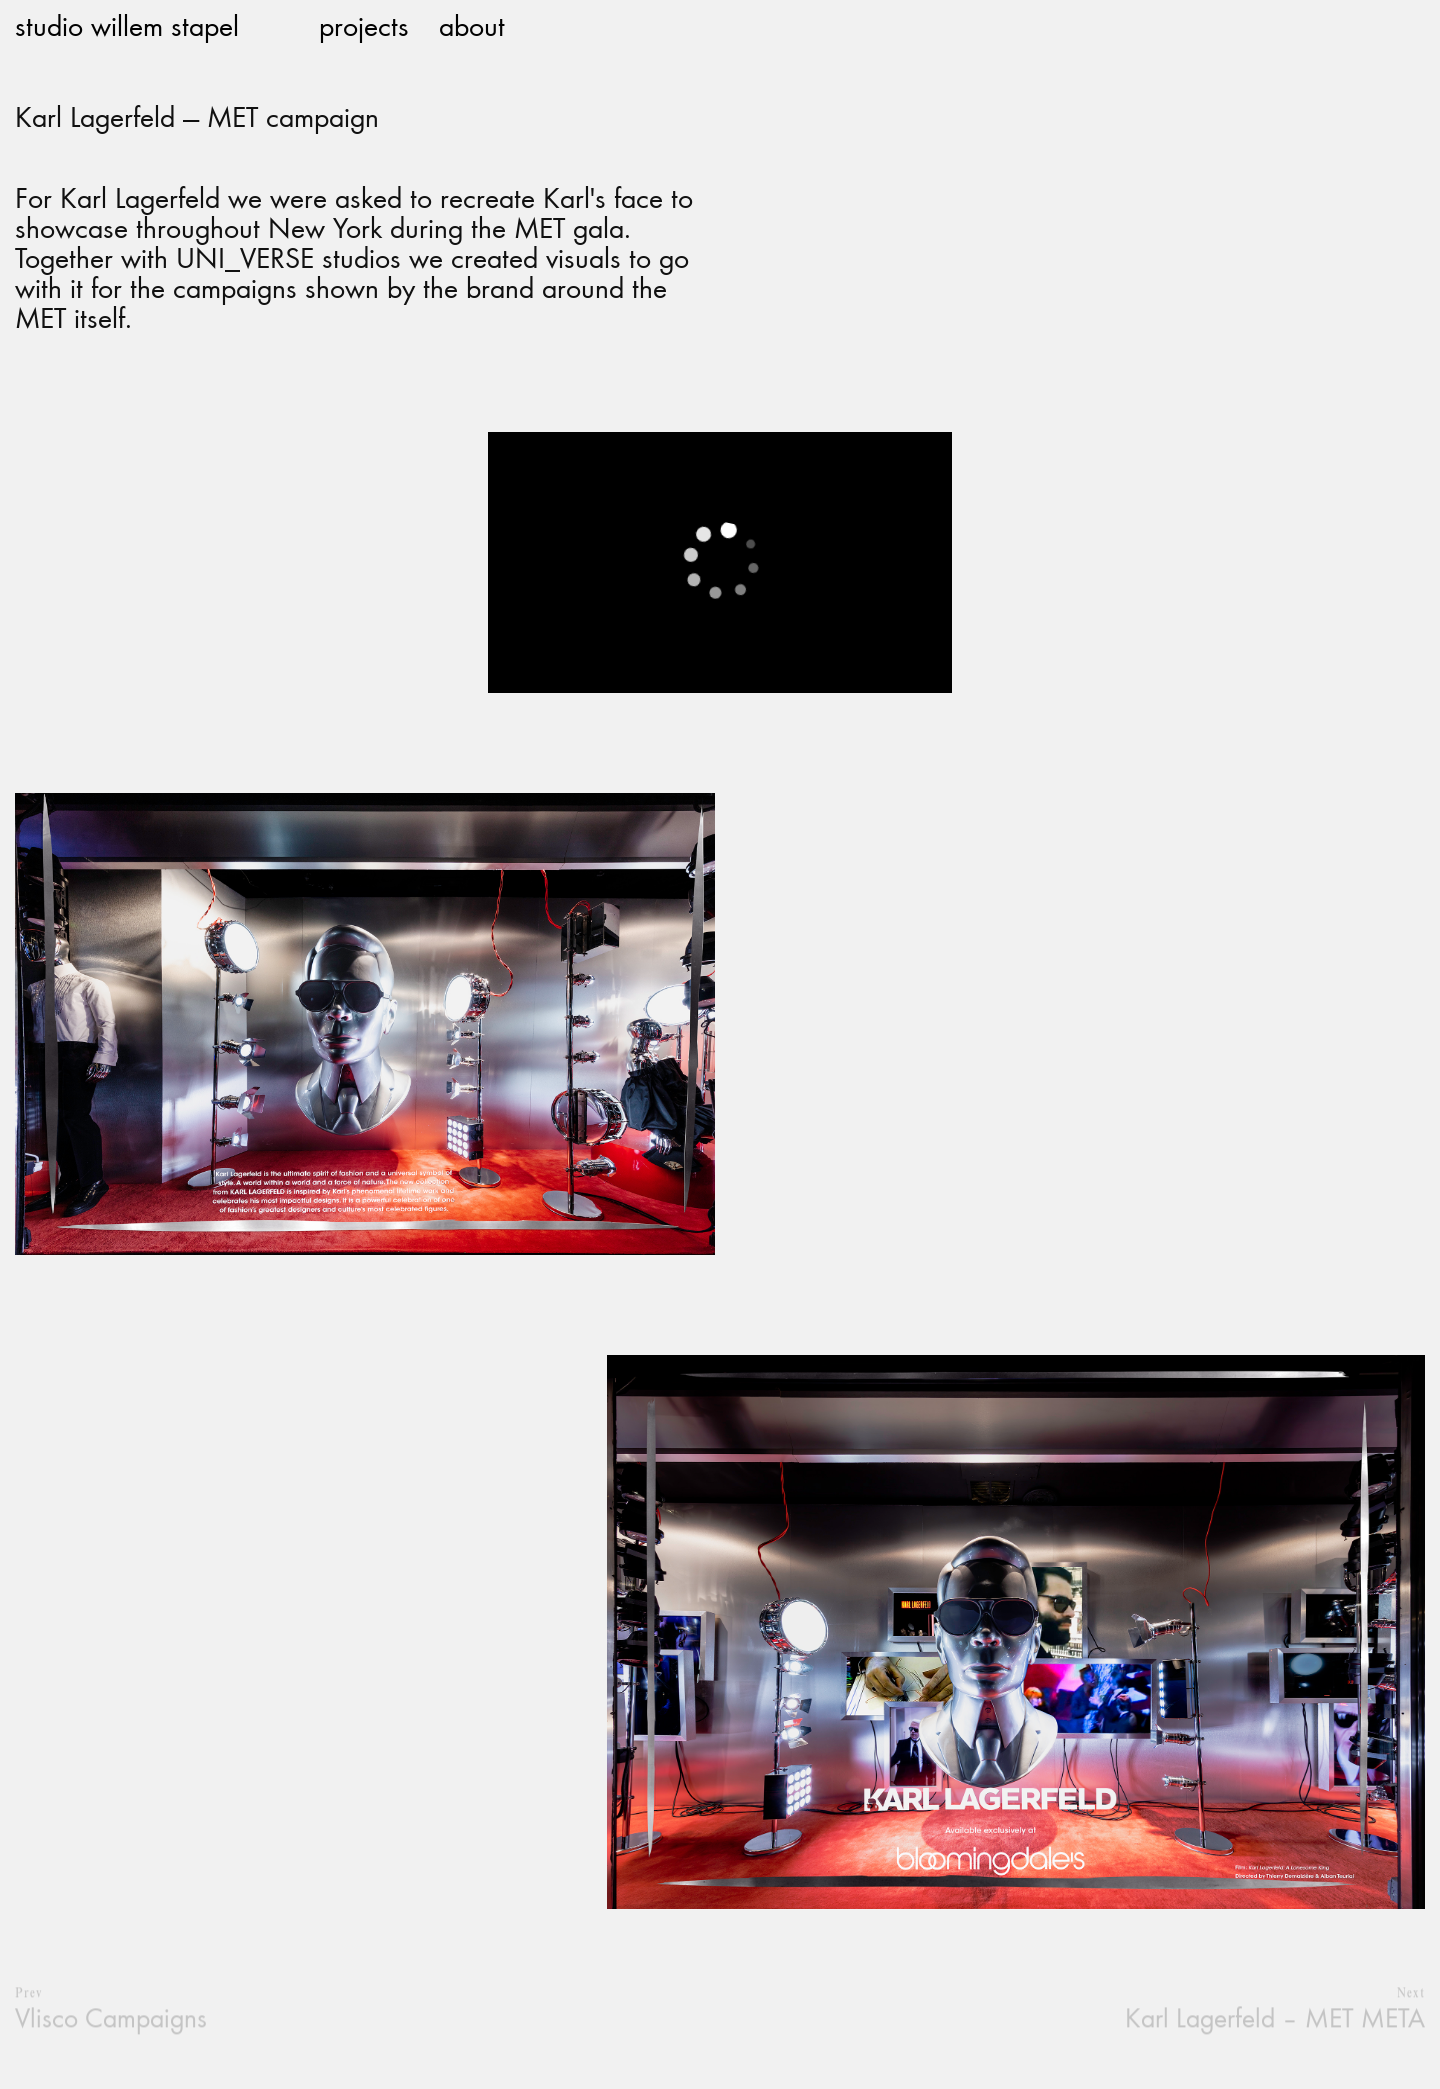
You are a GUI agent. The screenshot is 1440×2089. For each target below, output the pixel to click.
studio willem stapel (127, 25)
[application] (719, 562)
